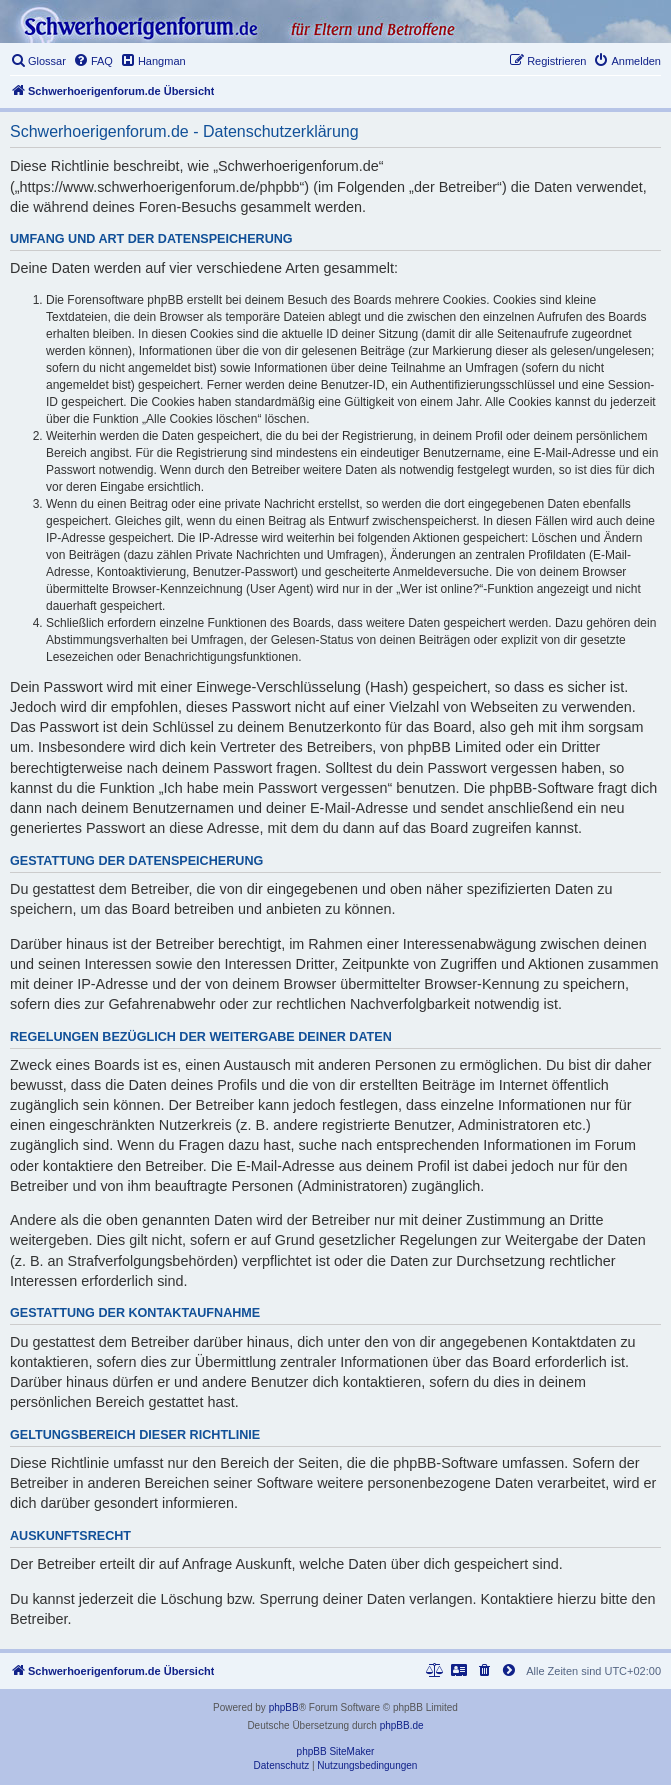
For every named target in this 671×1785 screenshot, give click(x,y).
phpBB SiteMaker (336, 1751)
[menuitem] (38, 61)
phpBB (284, 1707)
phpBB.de (402, 1725)
